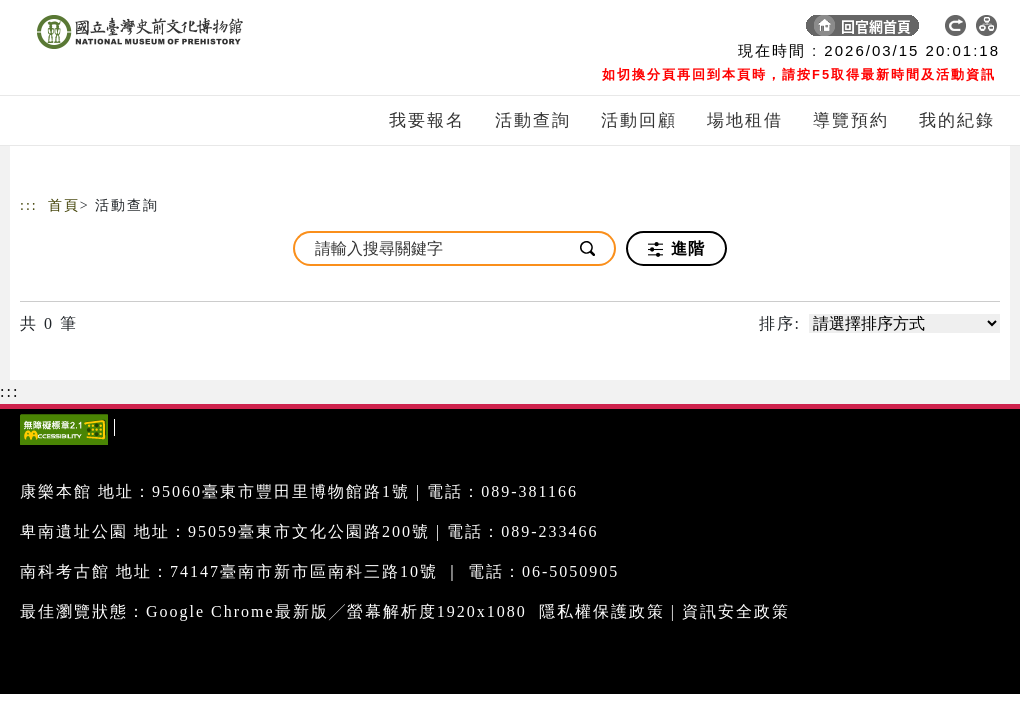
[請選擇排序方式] (904, 323)
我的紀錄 (957, 120)
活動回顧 (639, 120)
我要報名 (427, 120)
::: (29, 205)
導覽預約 (851, 120)
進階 (676, 249)
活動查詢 (533, 120)
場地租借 (745, 120)
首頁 (64, 205)
